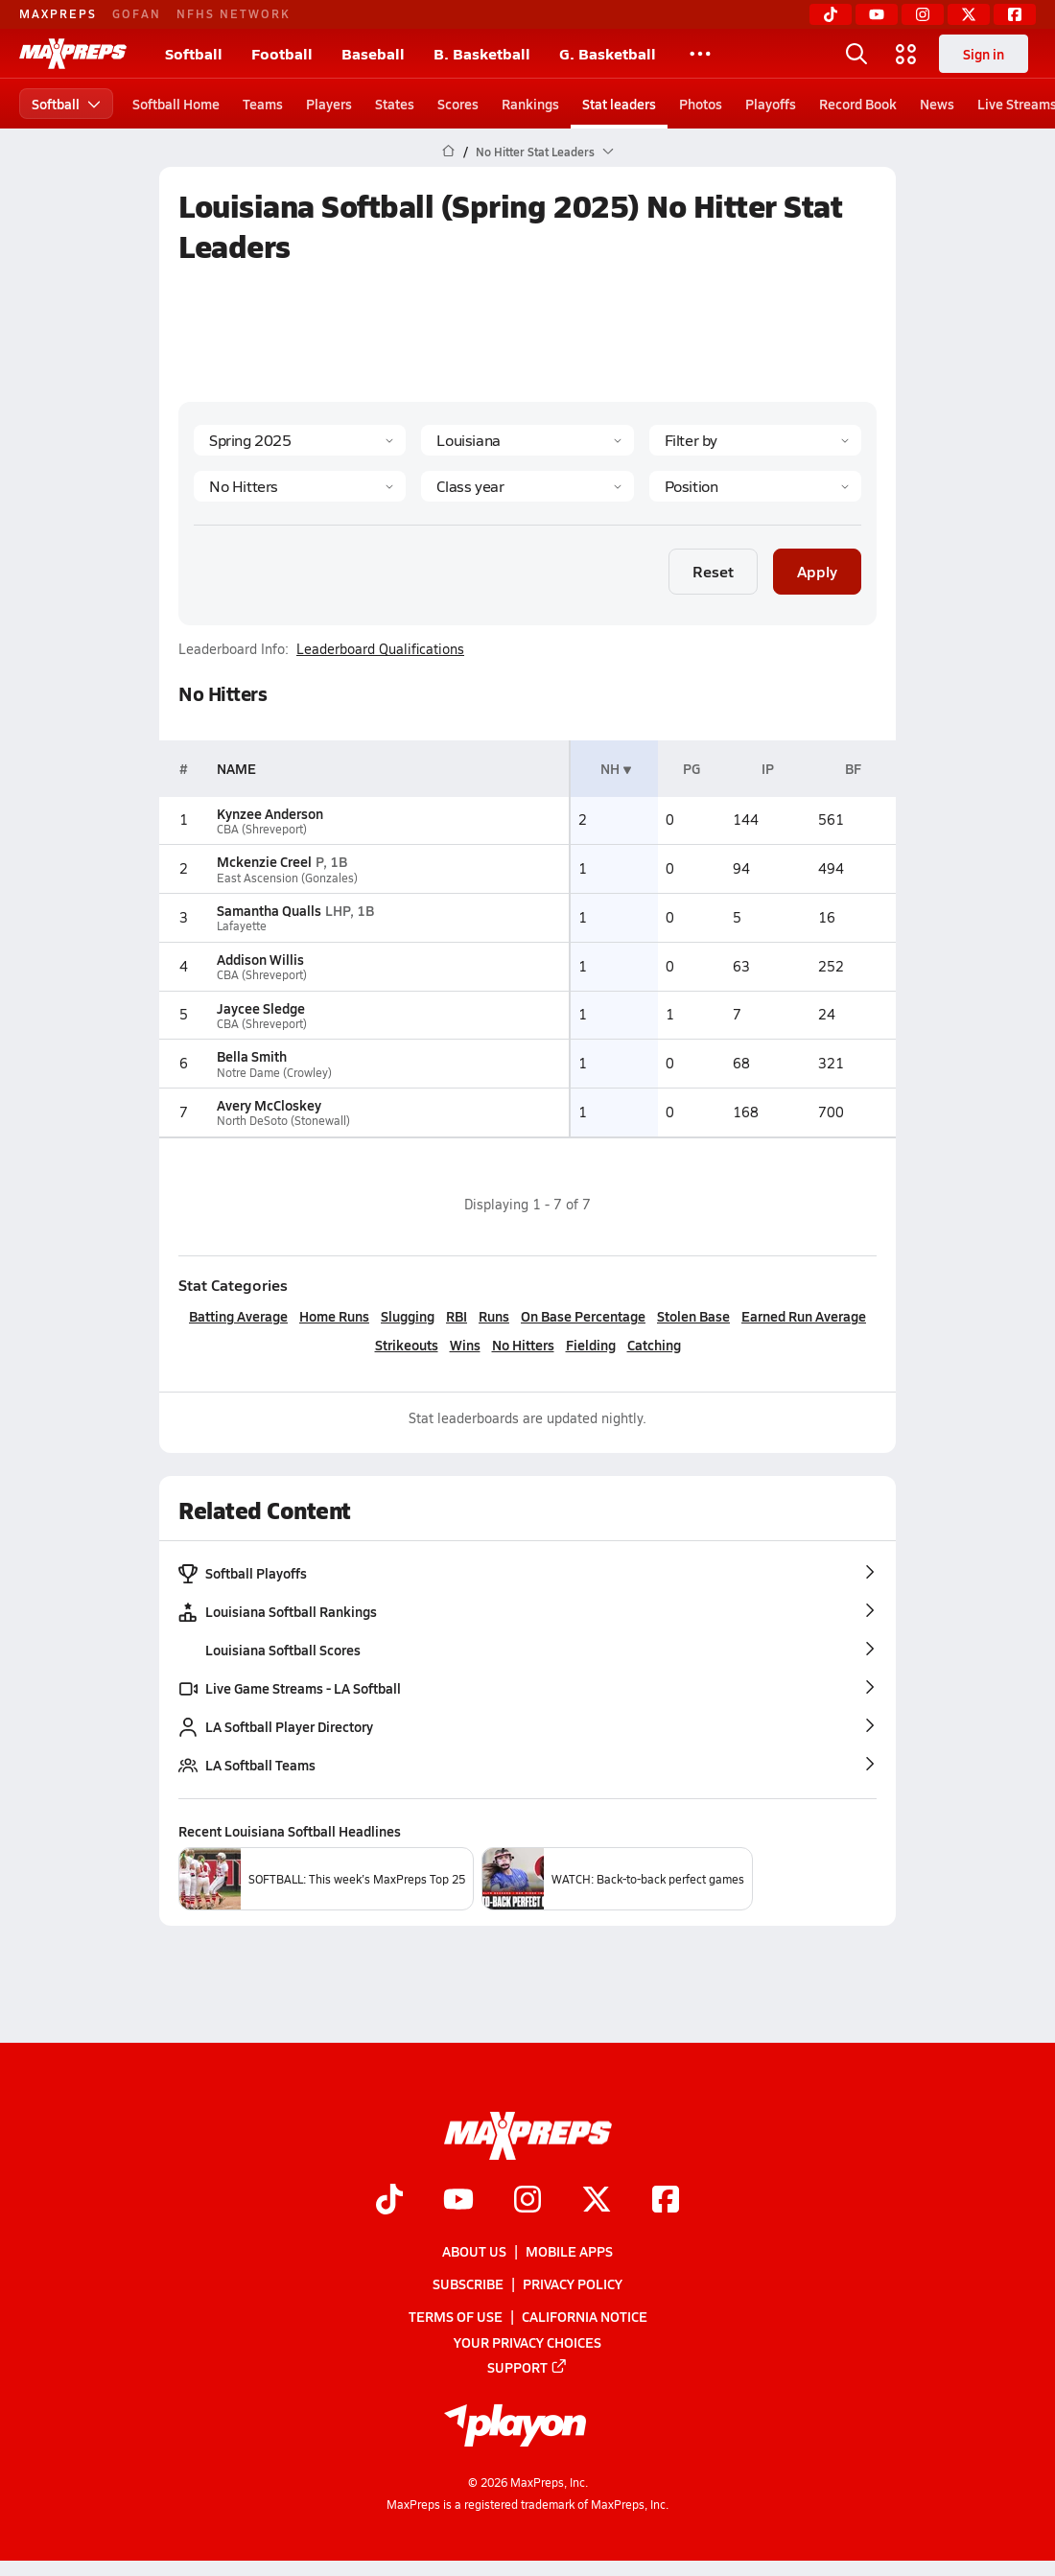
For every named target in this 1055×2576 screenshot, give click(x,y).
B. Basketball (482, 53)
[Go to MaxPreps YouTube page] (458, 2201)
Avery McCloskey (269, 1104)
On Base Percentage (583, 1315)
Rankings (530, 103)
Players (329, 103)
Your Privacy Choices (527, 2342)
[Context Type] (755, 440)
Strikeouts (406, 1344)
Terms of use (456, 2317)
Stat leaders (619, 103)
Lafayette (242, 926)
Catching (654, 1344)
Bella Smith (252, 1056)
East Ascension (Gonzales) (287, 878)
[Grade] (527, 486)
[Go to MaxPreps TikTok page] (389, 2201)
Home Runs (334, 1315)
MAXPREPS (58, 13)
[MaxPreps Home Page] (448, 151)
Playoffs (770, 103)
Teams (263, 103)
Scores (458, 103)
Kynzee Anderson (270, 813)
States (394, 103)
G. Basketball (607, 53)
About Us (474, 2250)
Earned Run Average (803, 1315)
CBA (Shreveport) (262, 829)
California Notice (584, 2317)
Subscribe (468, 2283)
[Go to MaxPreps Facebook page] (665, 2201)
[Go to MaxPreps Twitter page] (596, 2201)
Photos (700, 103)
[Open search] (856, 54)
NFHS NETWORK (233, 13)
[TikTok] (830, 14)
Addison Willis (260, 959)
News (937, 103)
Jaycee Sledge (261, 1008)
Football (282, 53)
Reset (713, 571)
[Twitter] (969, 14)
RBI (456, 1315)
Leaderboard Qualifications (380, 649)
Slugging (407, 1315)
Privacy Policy (572, 2283)
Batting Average (238, 1315)
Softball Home (176, 103)
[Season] (300, 440)
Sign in (983, 53)
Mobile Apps (569, 2250)
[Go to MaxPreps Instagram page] (527, 2201)
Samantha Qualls (269, 910)
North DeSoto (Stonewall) (283, 1120)
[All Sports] (700, 54)
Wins (465, 1344)
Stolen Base (693, 1315)
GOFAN (136, 13)
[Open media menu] (906, 54)
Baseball (373, 53)
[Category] (300, 486)
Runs (494, 1315)
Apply (817, 571)
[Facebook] (1015, 14)
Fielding (591, 1344)
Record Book (858, 103)
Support (527, 2367)
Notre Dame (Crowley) (274, 1073)
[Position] (755, 486)
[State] (527, 440)
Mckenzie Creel (264, 861)
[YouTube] (877, 14)
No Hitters (523, 1344)
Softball (194, 53)
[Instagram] (923, 14)
